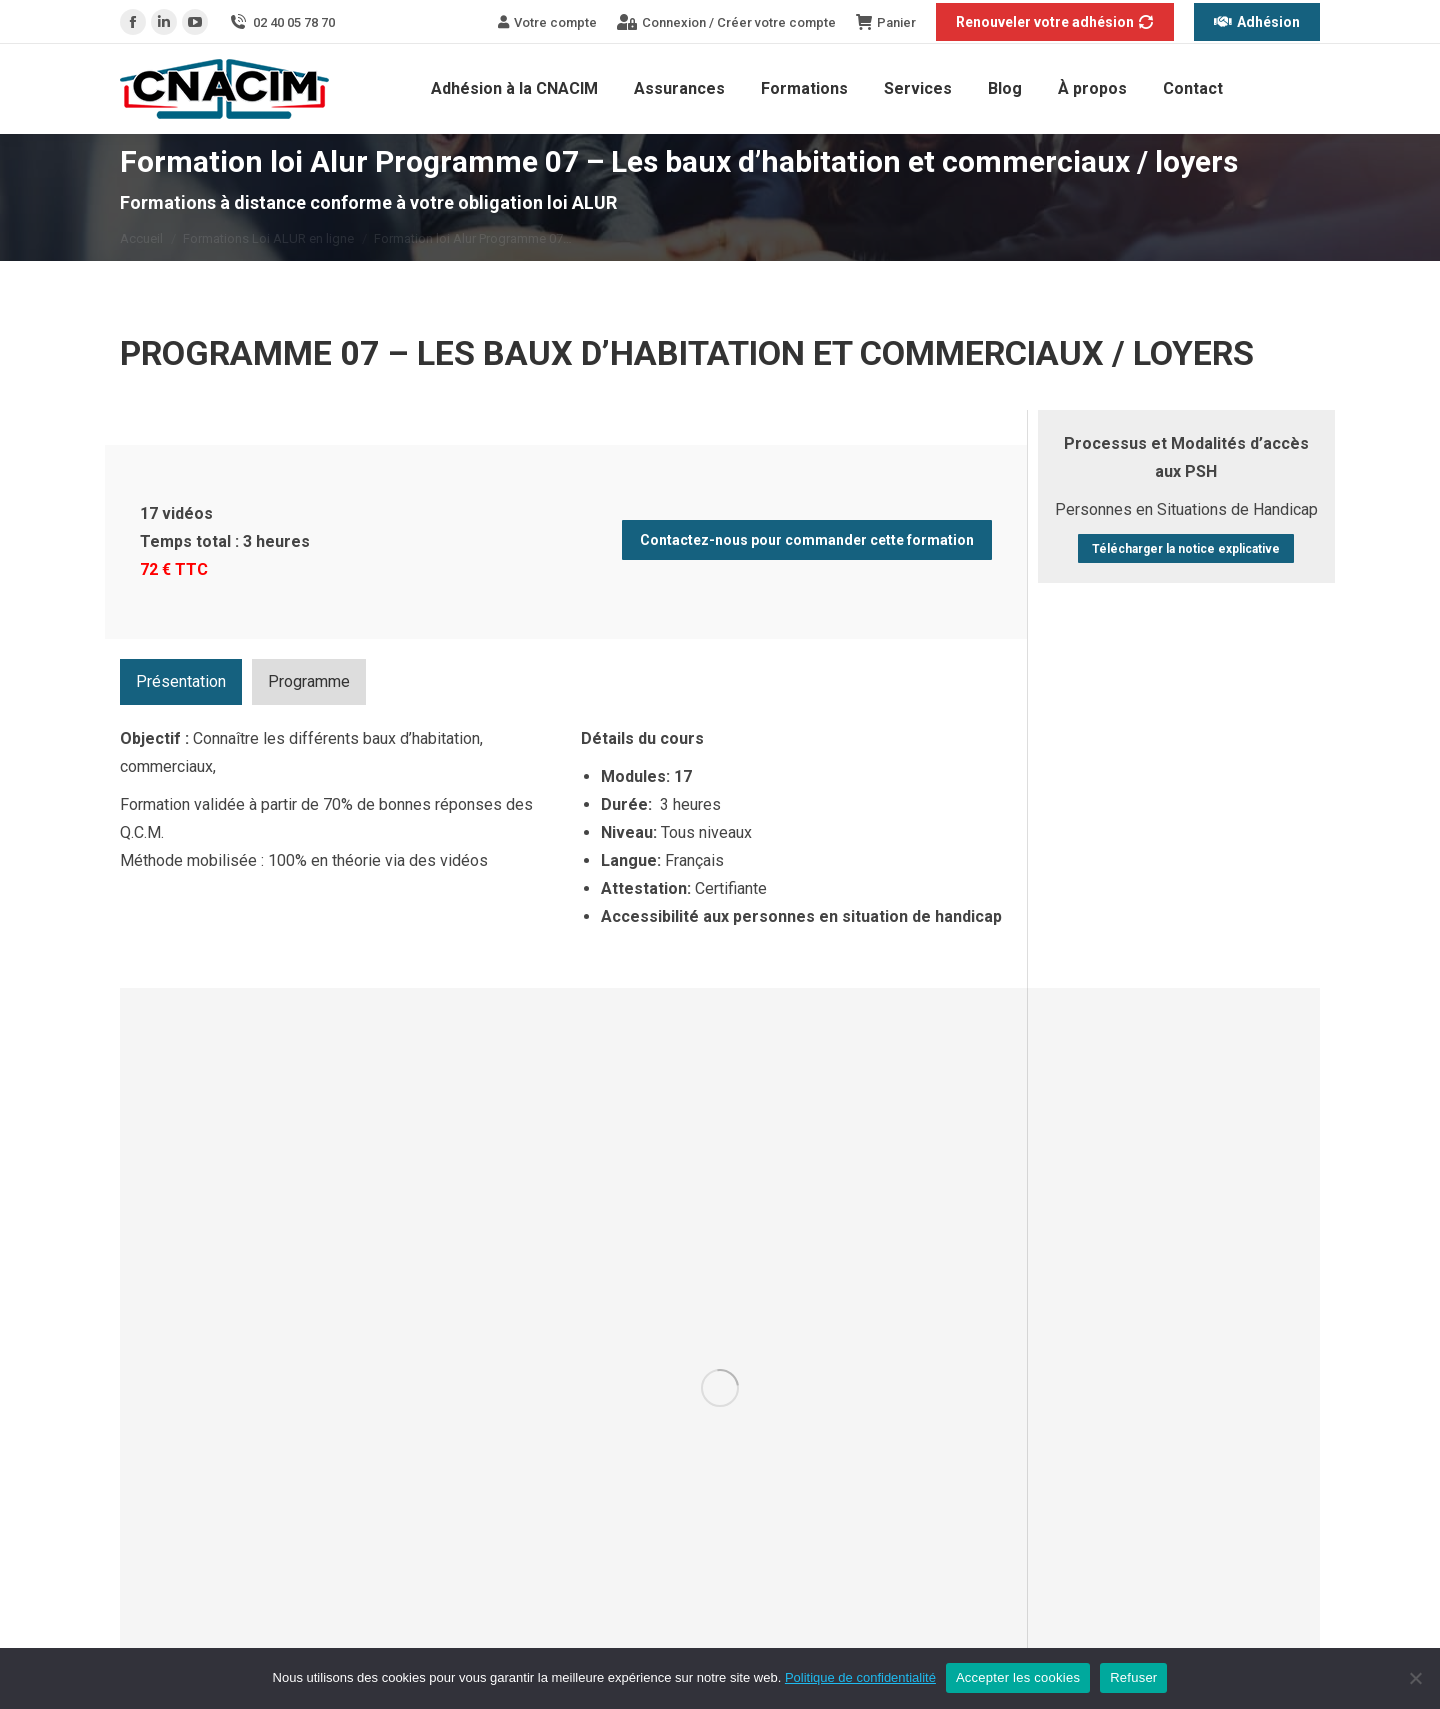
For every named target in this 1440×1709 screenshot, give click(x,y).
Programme (309, 681)
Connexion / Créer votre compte (726, 22)
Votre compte (547, 22)
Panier (886, 22)
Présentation (181, 681)
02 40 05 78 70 (281, 22)
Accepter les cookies (1018, 1677)
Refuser (1133, 1677)
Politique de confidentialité (860, 1677)
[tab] (181, 682)
